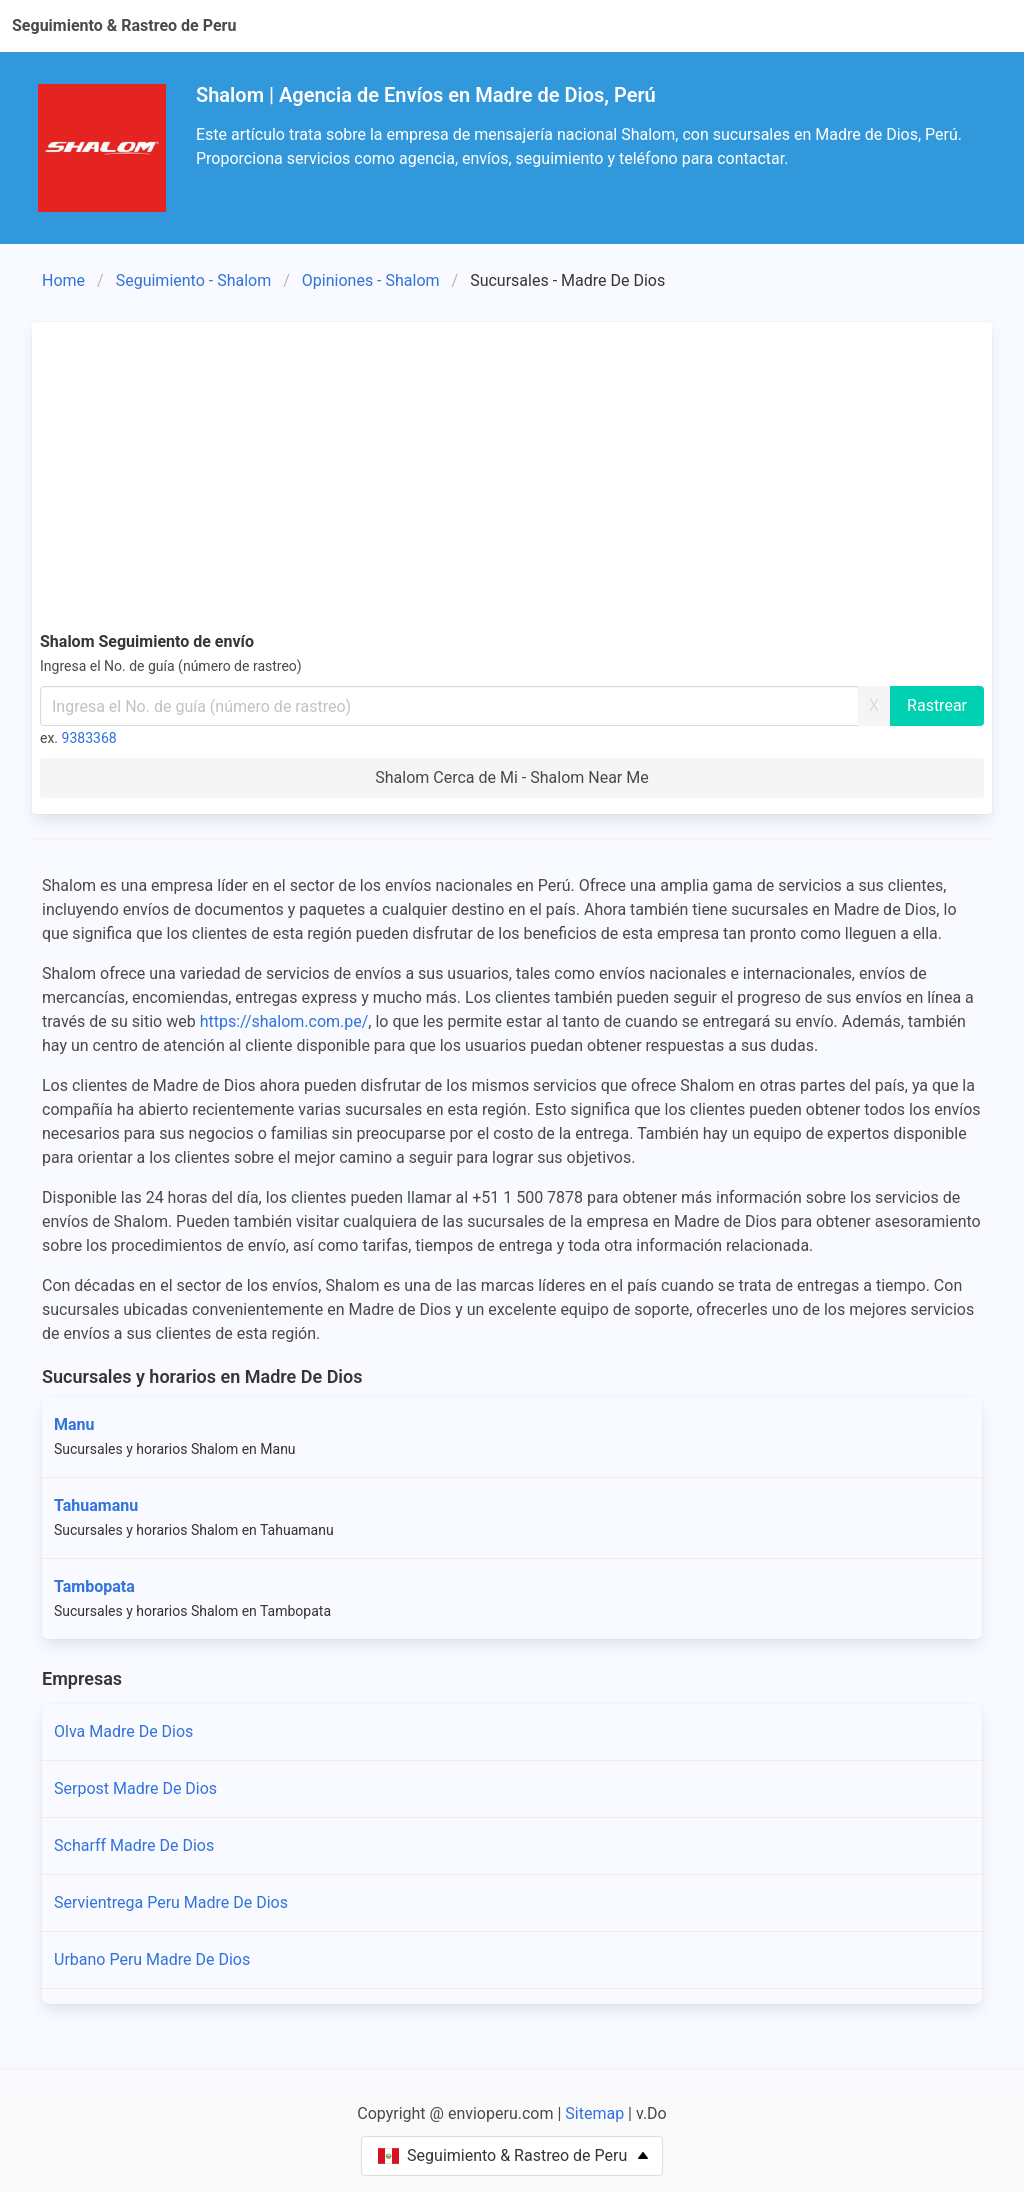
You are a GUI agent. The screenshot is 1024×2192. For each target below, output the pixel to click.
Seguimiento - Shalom (194, 280)
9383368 (89, 738)
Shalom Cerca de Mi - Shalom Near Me (511, 777)
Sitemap (594, 2113)
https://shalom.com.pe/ (284, 1021)
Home (63, 280)
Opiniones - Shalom (371, 280)
